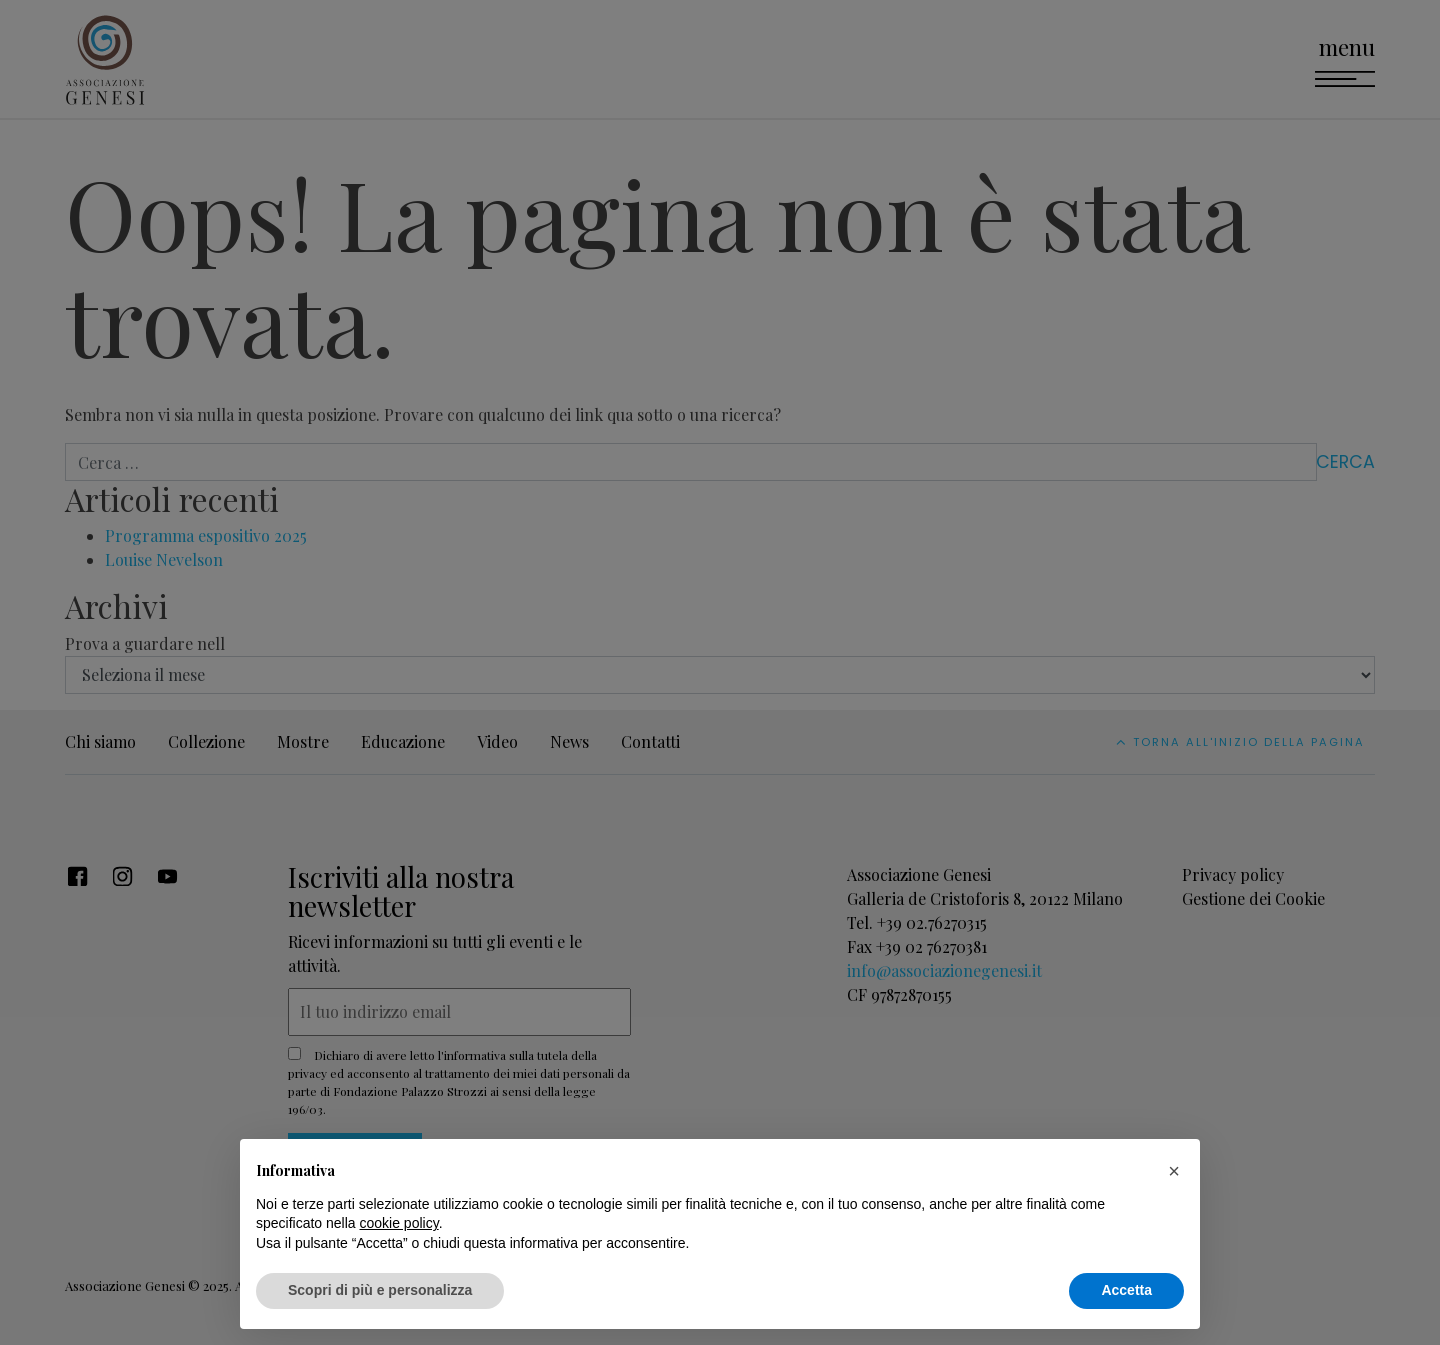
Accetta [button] (1126, 1290)
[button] (1174, 1171)
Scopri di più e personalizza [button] (380, 1290)
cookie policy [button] (399, 1223)
